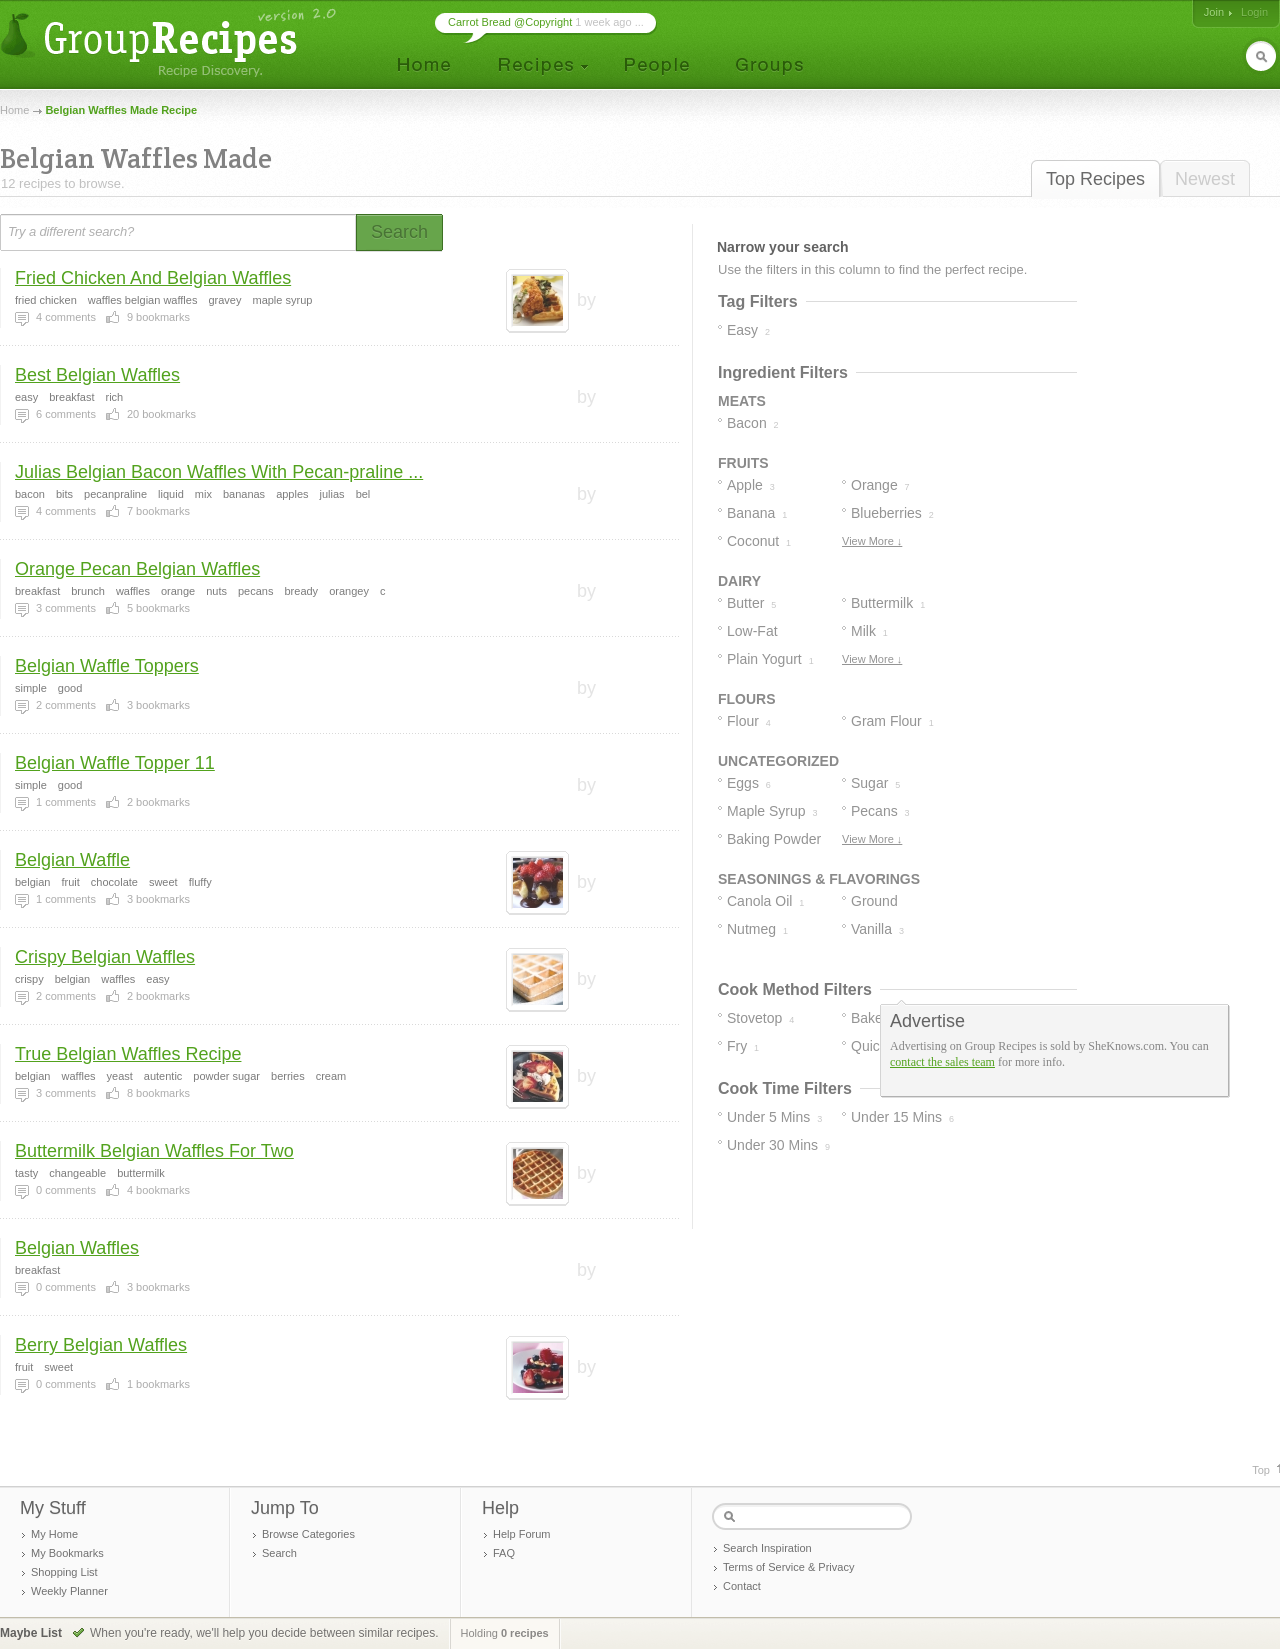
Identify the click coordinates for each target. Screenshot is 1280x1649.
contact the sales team (942, 1062)
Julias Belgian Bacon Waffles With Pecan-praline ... (219, 472)
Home (14, 110)
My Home (54, 1534)
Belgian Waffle (72, 860)
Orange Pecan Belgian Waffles (137, 569)
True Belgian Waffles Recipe (128, 1054)
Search (279, 1553)
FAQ (504, 1553)
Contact (742, 1586)
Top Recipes (1095, 179)
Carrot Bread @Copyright (510, 22)
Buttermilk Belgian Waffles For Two (154, 1151)
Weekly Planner (69, 1591)
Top (1261, 1470)
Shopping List (64, 1572)
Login (1254, 12)
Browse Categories (308, 1534)
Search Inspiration (767, 1548)
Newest (1205, 179)
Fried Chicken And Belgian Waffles (153, 278)
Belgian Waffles (77, 1248)
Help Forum (521, 1534)
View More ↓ (872, 541)
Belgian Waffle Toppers (107, 666)
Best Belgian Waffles (97, 375)
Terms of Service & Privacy (788, 1567)
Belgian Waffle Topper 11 (115, 763)
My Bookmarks (67, 1553)
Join (1214, 12)
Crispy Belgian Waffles (105, 957)
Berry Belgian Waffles (101, 1345)
